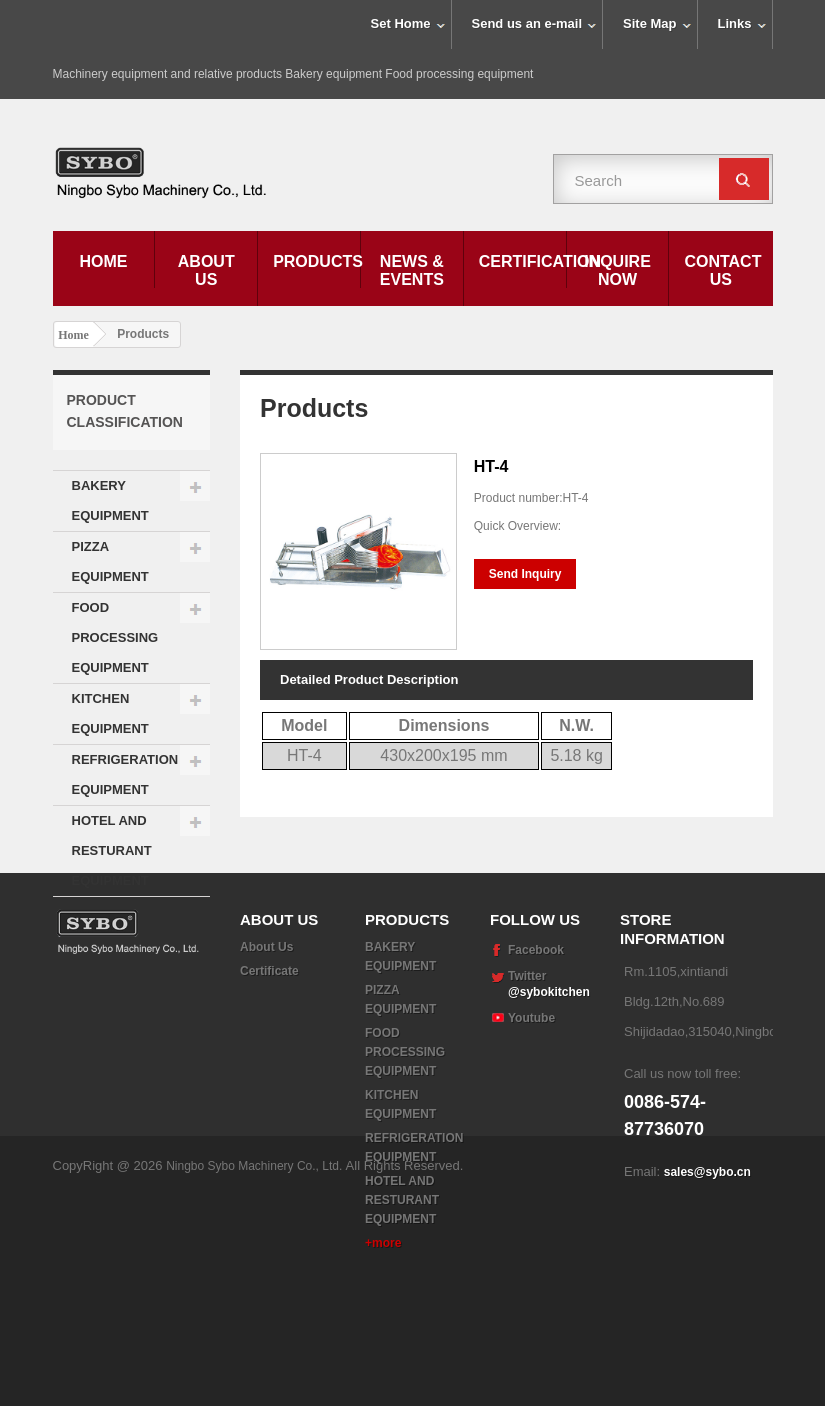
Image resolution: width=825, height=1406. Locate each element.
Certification (522, 261)
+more (383, 1327)
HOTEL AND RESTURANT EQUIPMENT (112, 850)
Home (103, 261)
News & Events (412, 270)
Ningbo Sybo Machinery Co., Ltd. (255, 1376)
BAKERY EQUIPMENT (110, 500)
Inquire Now (617, 270)
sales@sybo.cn (707, 1256)
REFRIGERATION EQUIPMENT (125, 774)
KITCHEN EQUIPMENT (110, 713)
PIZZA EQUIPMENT (110, 561)
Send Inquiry (525, 574)
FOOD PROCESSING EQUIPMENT (115, 637)
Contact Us (722, 270)
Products (316, 261)
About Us (206, 270)
